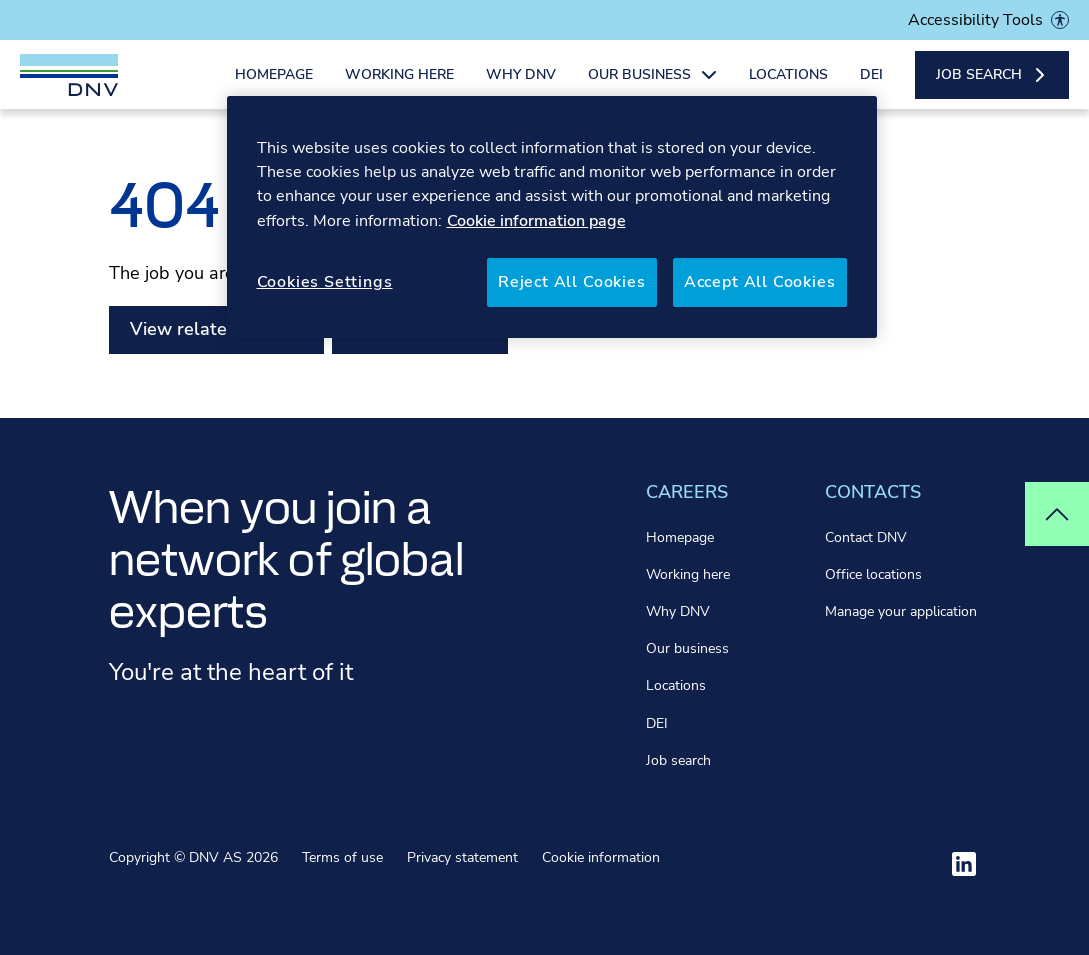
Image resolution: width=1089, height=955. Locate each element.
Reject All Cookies (572, 282)
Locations (788, 87)
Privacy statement (462, 857)
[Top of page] (1057, 514)
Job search (678, 760)
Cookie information (601, 857)
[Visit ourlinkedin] (964, 864)
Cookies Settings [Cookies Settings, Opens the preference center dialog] (325, 282)
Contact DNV (866, 537)
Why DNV (521, 87)
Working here (399, 87)
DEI (871, 87)
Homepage (274, 87)
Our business (687, 648)
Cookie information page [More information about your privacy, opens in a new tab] (536, 221)
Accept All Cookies (760, 282)
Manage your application (901, 611)
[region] (552, 217)
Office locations (873, 574)
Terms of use (342, 857)
